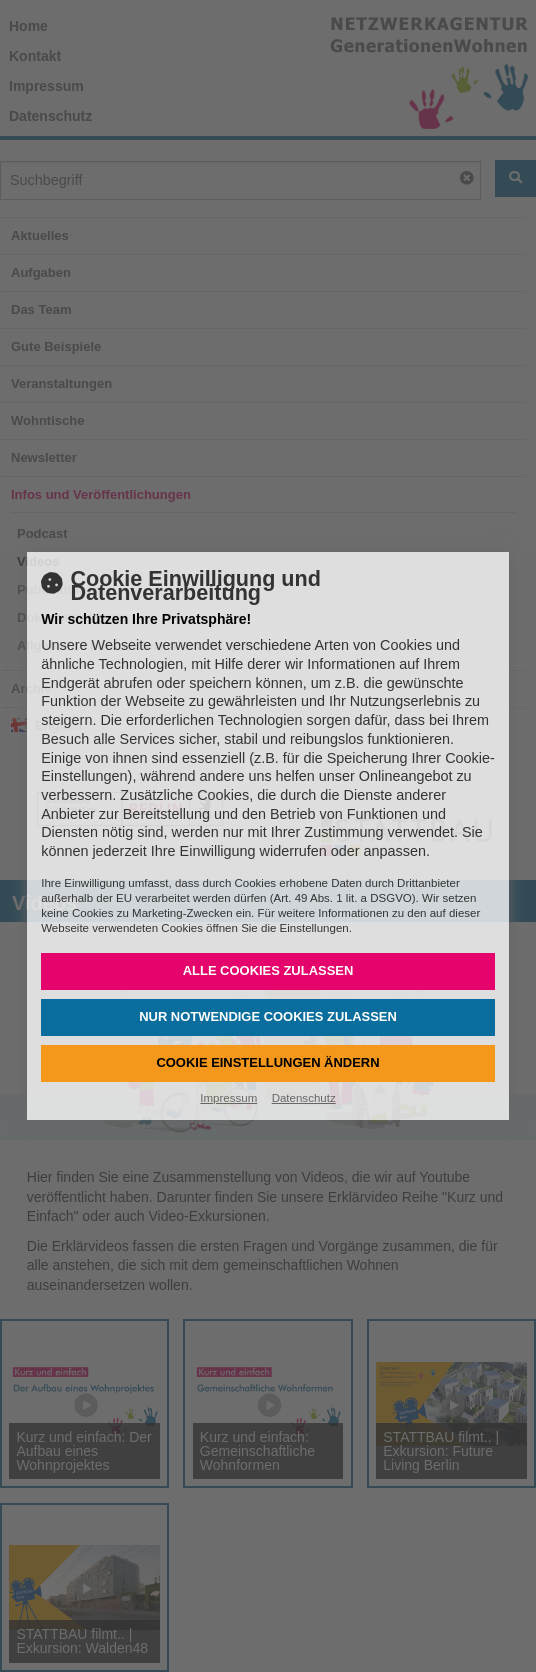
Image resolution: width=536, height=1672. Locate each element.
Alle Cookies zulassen (268, 970)
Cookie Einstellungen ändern (267, 1062)
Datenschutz (304, 1098)
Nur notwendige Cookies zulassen (268, 1016)
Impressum (228, 1098)
